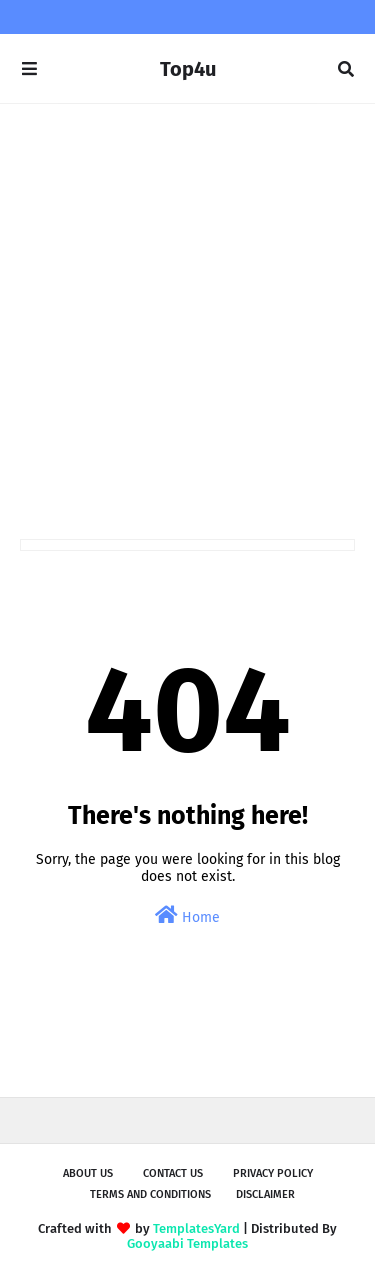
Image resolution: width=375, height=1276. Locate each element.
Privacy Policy (273, 1173)
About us (88, 1173)
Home (187, 915)
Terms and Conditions (150, 1194)
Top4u (188, 69)
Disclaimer (265, 1194)
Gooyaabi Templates (187, 1243)
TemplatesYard (196, 1228)
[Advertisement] (187, 321)
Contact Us (173, 1173)
